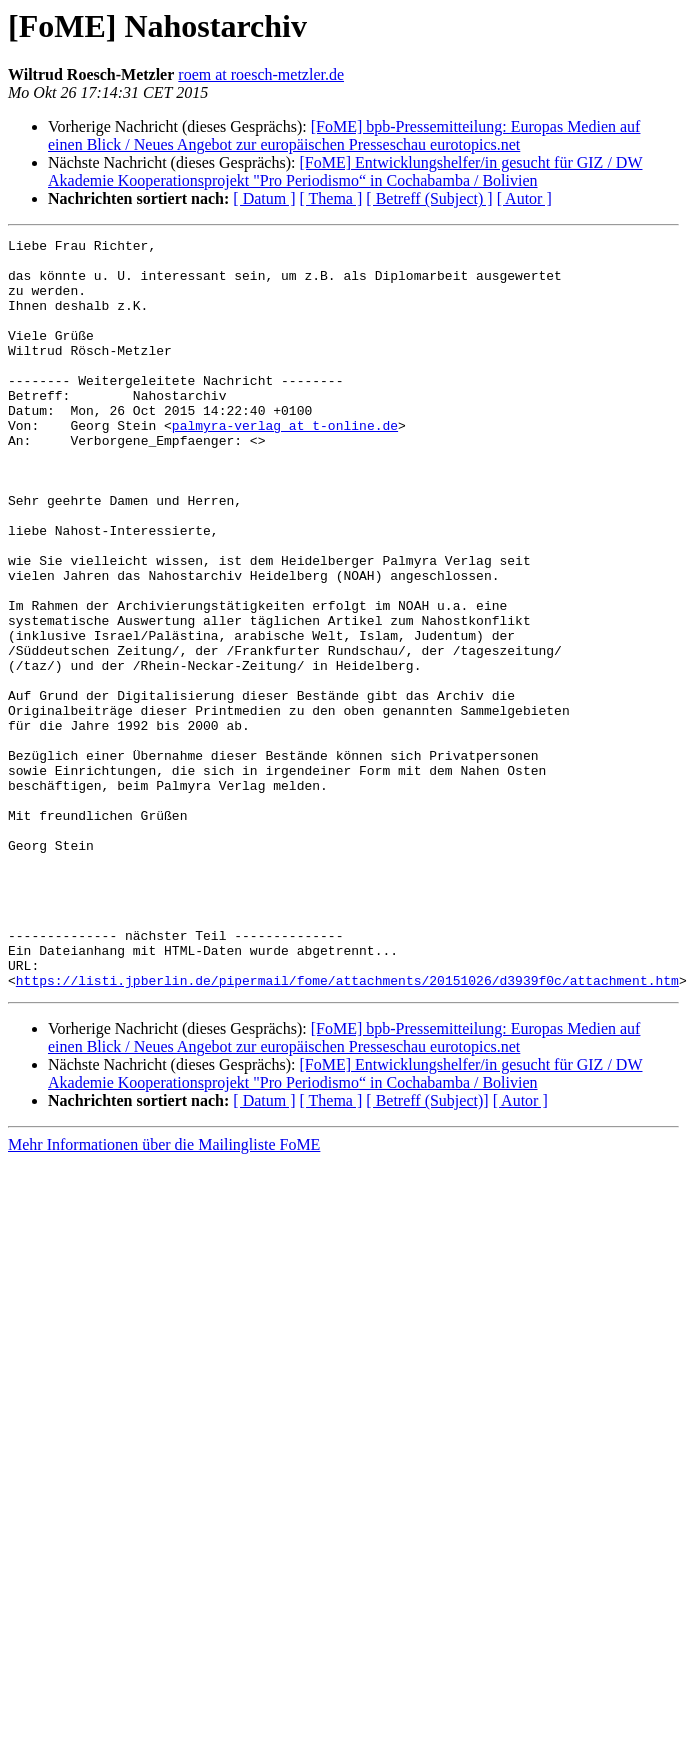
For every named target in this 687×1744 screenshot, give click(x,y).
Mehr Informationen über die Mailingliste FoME (164, 1294)
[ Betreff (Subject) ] (429, 198)
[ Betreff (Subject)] (427, 1250)
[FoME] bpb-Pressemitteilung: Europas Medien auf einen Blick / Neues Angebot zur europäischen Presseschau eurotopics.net (344, 135)
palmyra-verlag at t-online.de (285, 464)
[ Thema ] (331, 198)
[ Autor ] (524, 198)
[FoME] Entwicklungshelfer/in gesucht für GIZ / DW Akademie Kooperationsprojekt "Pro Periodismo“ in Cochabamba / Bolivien (345, 171)
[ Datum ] (264, 198)
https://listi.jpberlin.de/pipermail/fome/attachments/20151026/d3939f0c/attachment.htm (347, 1130)
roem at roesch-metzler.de (261, 74)
